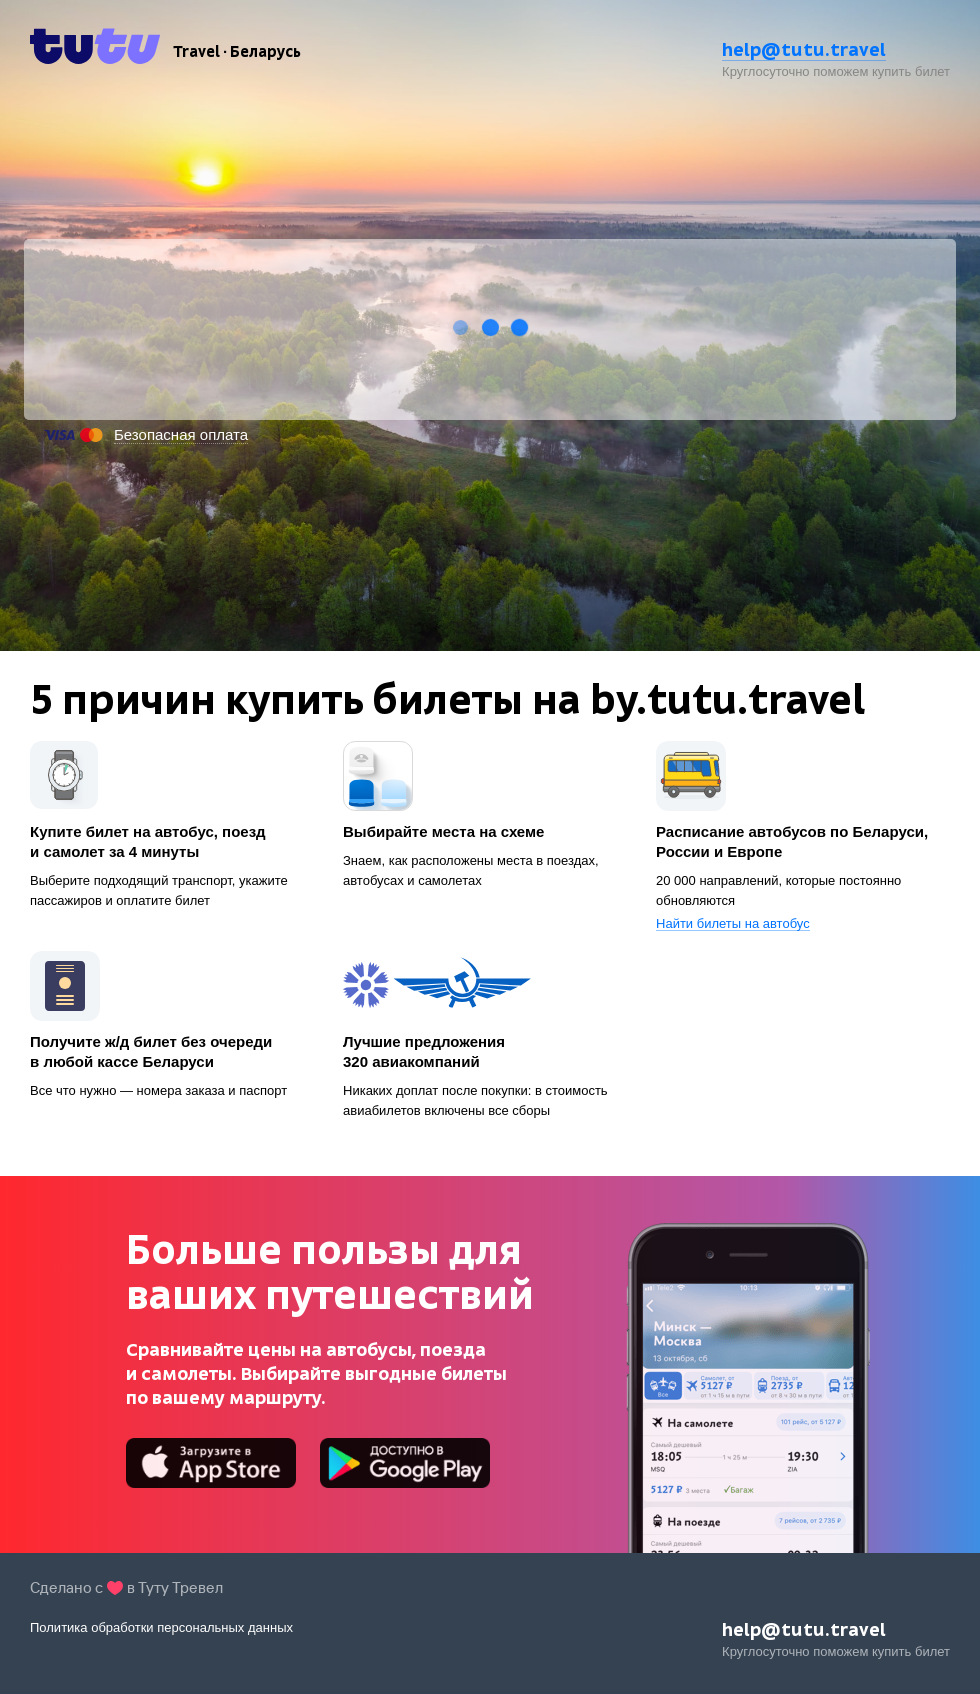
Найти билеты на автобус (733, 924)
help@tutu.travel (804, 49)
